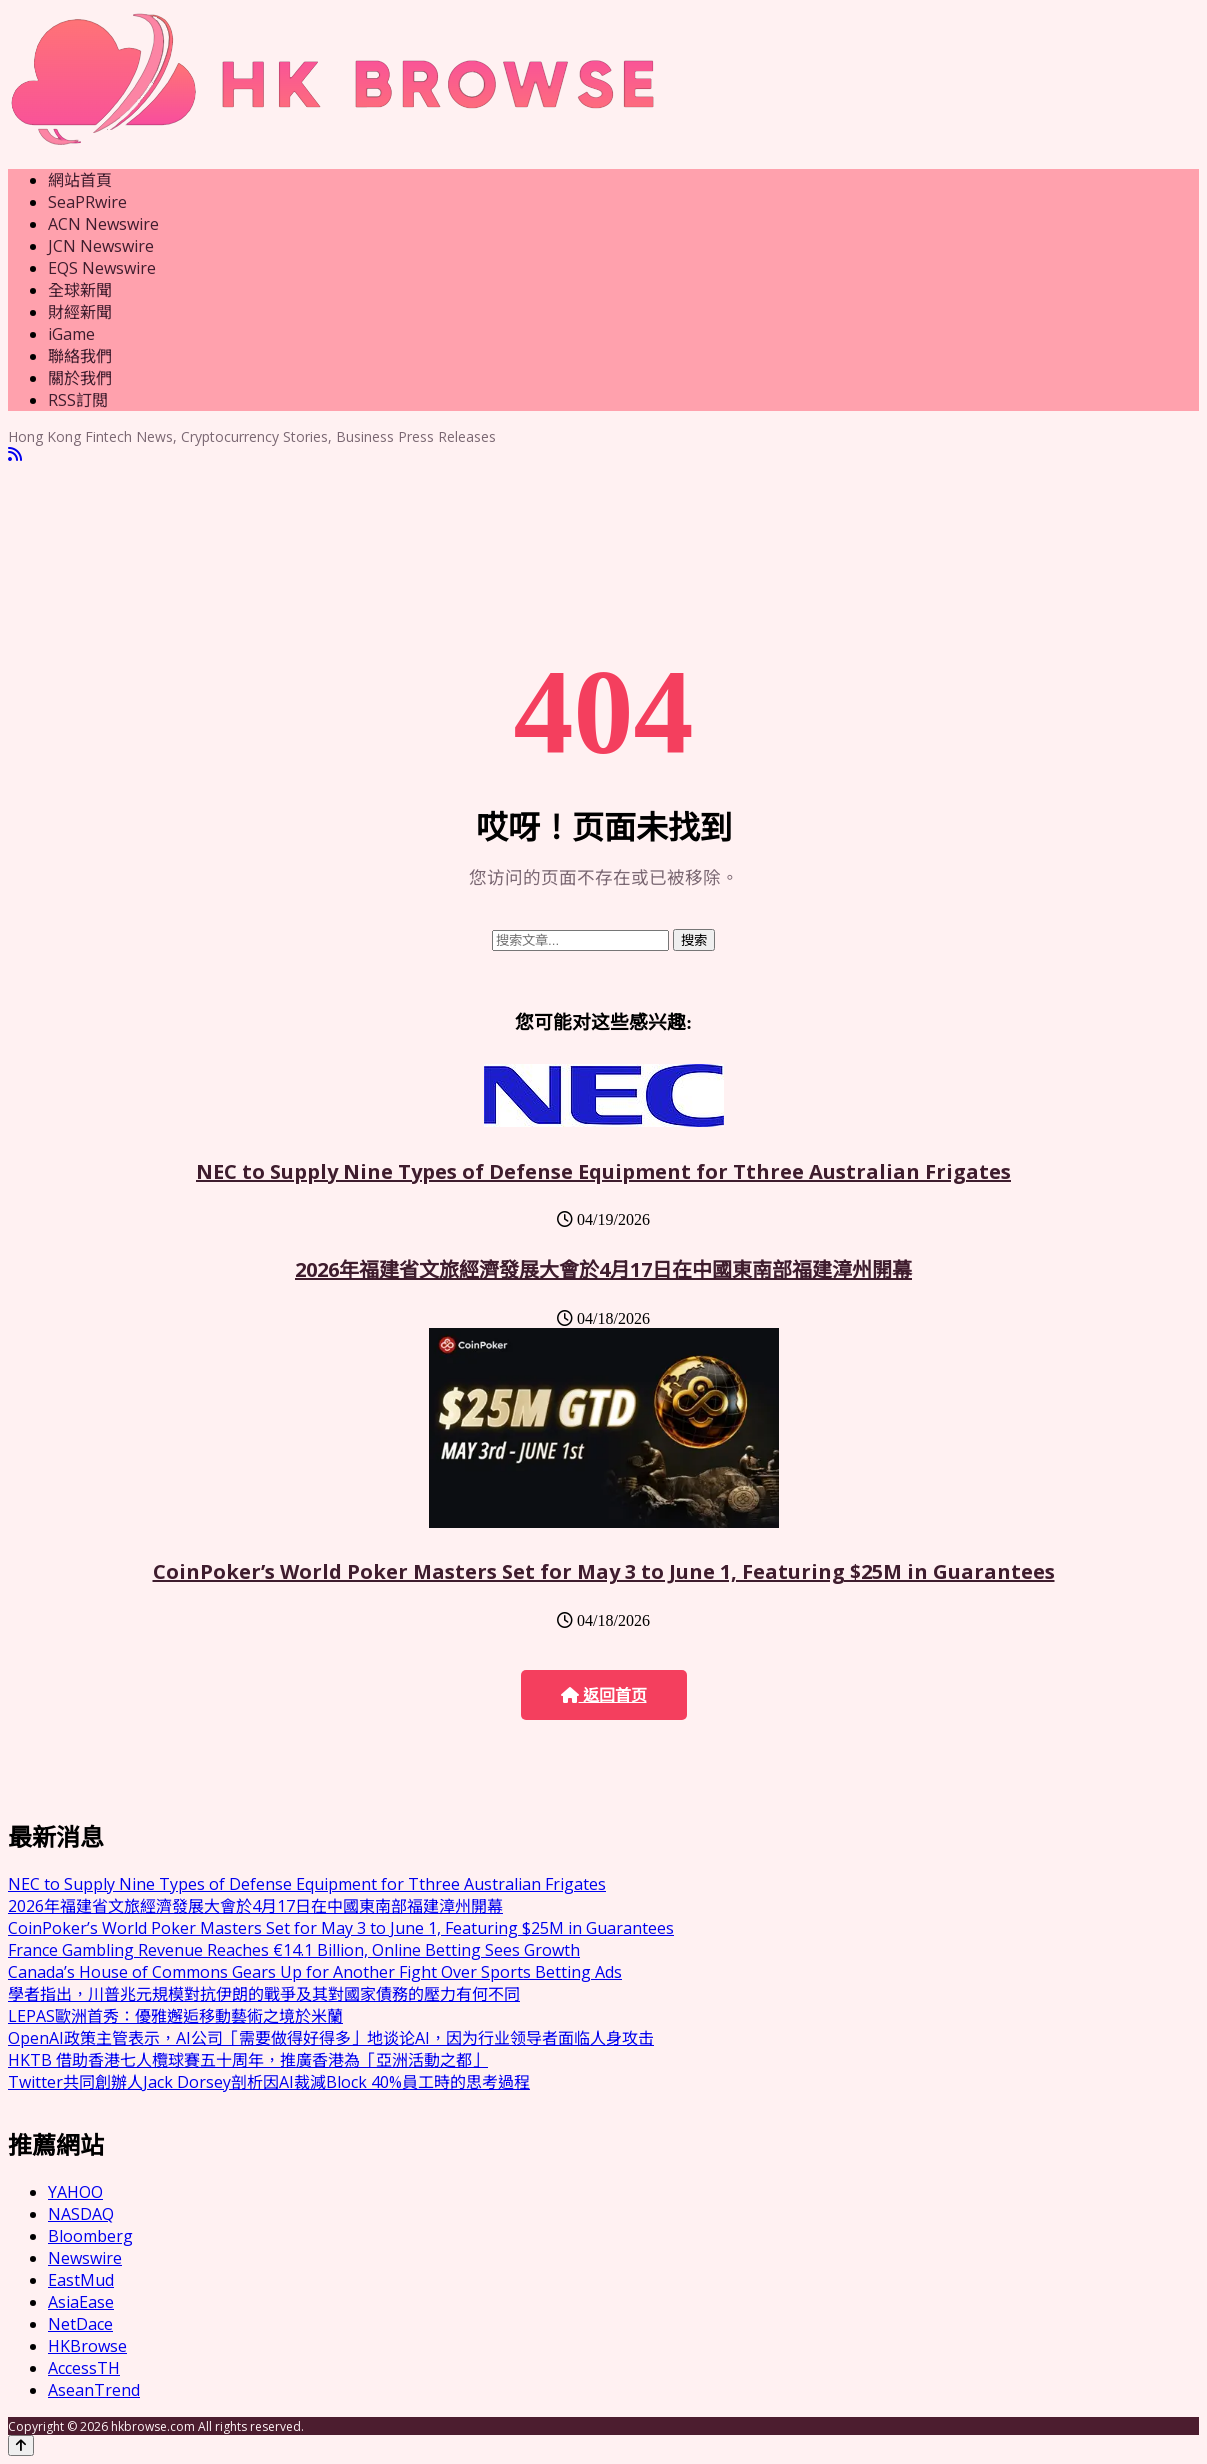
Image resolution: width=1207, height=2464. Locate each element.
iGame (71, 334)
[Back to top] (21, 2445)
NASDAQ (81, 2214)
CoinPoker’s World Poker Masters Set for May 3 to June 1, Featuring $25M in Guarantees (604, 1571)
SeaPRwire (87, 202)
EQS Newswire (102, 268)
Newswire (85, 2258)
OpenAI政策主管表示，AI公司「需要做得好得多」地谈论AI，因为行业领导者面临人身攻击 (331, 2038)
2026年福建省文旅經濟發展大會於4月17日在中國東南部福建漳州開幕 (603, 1269)
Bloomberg (90, 2236)
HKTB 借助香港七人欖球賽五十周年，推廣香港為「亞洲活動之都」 (248, 2060)
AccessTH (84, 2368)
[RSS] (15, 454)
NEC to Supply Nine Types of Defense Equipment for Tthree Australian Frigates (603, 1171)
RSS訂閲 (78, 400)
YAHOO (75, 2192)
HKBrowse (87, 2346)
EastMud (81, 2280)
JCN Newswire (101, 246)
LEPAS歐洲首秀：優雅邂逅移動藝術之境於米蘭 (175, 2016)
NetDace (80, 2324)
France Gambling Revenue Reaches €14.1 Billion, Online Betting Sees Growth (294, 1950)
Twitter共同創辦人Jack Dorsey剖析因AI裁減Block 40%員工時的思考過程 (269, 2082)
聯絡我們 (80, 356)
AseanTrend (94, 2390)
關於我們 (80, 378)
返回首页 (604, 1695)
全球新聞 (80, 290)
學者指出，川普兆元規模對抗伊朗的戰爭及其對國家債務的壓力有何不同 (264, 1994)
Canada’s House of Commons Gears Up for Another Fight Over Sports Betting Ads (315, 1972)
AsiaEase (81, 2302)
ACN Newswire (103, 224)
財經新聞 (80, 312)
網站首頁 (80, 180)
